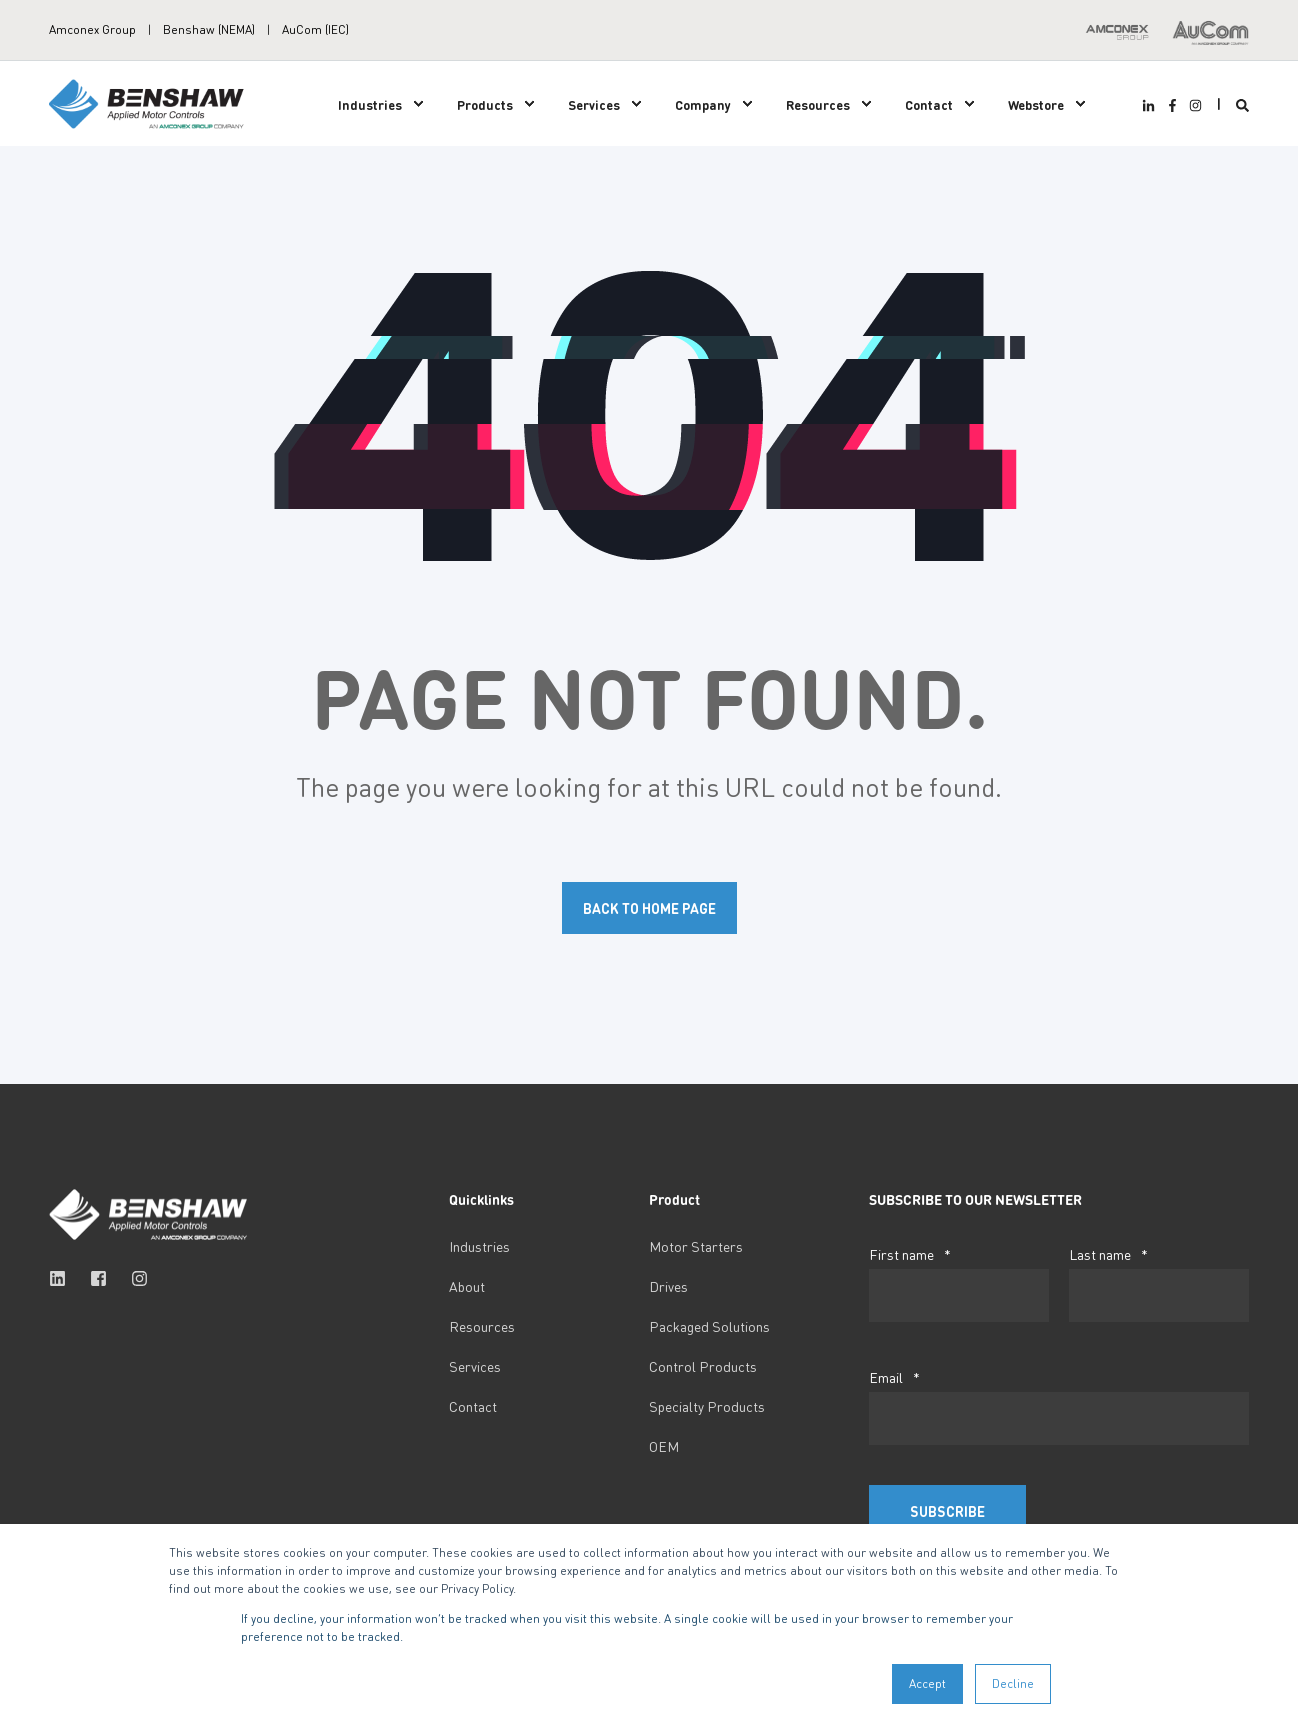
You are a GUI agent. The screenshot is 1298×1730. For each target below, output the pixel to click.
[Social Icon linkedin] (63, 1278)
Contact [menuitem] (929, 103)
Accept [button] (927, 1683)
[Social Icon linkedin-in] (1151, 105)
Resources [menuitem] (818, 103)
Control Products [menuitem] (703, 1366)
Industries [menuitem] (370, 103)
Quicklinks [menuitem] (481, 1200)
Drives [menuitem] (668, 1286)
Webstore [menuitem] (1036, 103)
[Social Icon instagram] (1193, 105)
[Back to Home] (149, 101)
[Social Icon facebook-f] (1171, 105)
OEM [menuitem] (664, 1446)
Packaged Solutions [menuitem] (709, 1326)
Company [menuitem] (703, 103)
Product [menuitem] (674, 1200)
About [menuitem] (467, 1286)
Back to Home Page (649, 908)
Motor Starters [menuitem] (696, 1246)
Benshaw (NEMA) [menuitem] (209, 30)
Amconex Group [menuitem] (92, 30)
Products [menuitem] (485, 103)
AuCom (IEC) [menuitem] (315, 30)
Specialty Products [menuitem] (707, 1406)
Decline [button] (1013, 1683)
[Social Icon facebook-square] (98, 1278)
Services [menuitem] (594, 103)
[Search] (1242, 103)
